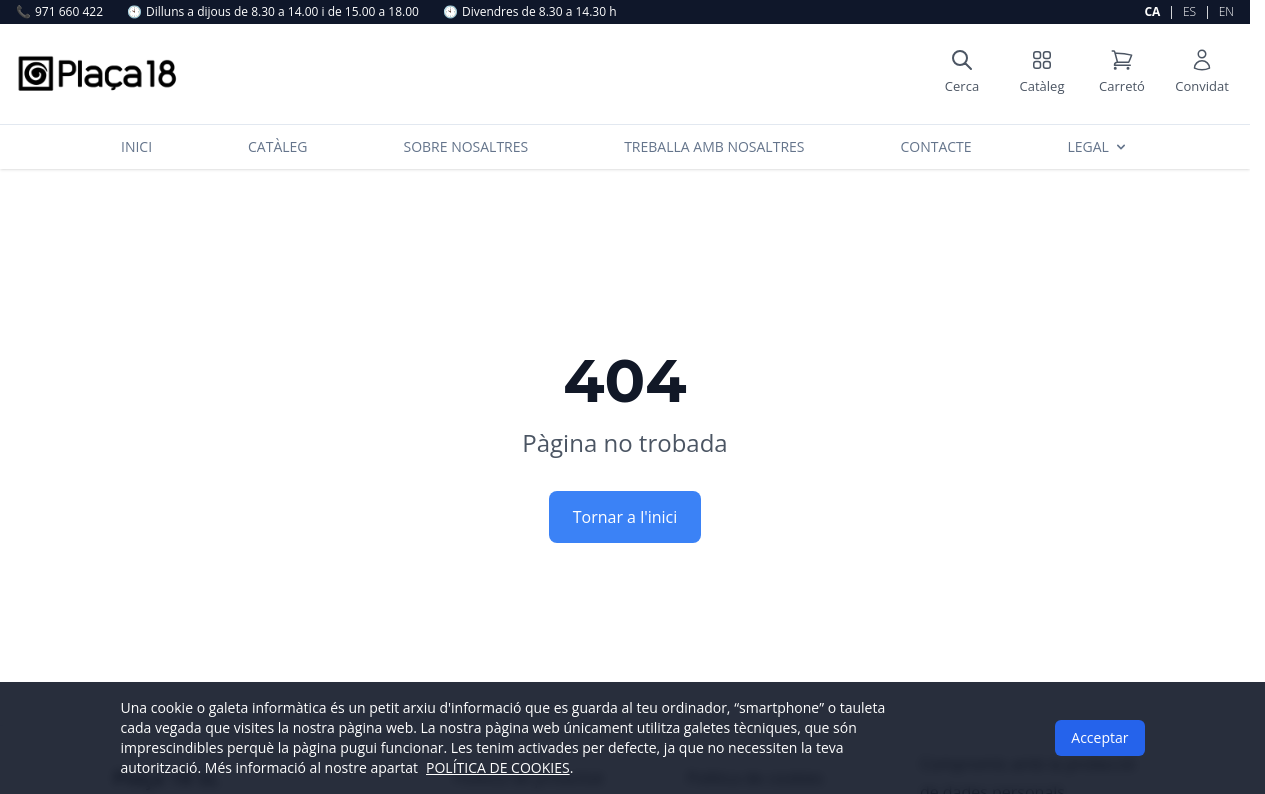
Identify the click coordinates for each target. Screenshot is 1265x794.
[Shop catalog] (1042, 74)
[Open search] (962, 74)
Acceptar (1099, 737)
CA (1152, 11)
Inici (136, 146)
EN (1226, 11)
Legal (1098, 146)
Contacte (935, 146)
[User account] (1202, 74)
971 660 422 (59, 12)
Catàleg (278, 146)
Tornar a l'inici (625, 517)
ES (1189, 11)
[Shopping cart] (1122, 74)
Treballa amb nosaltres (714, 146)
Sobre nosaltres (465, 146)
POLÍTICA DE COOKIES (498, 767)
